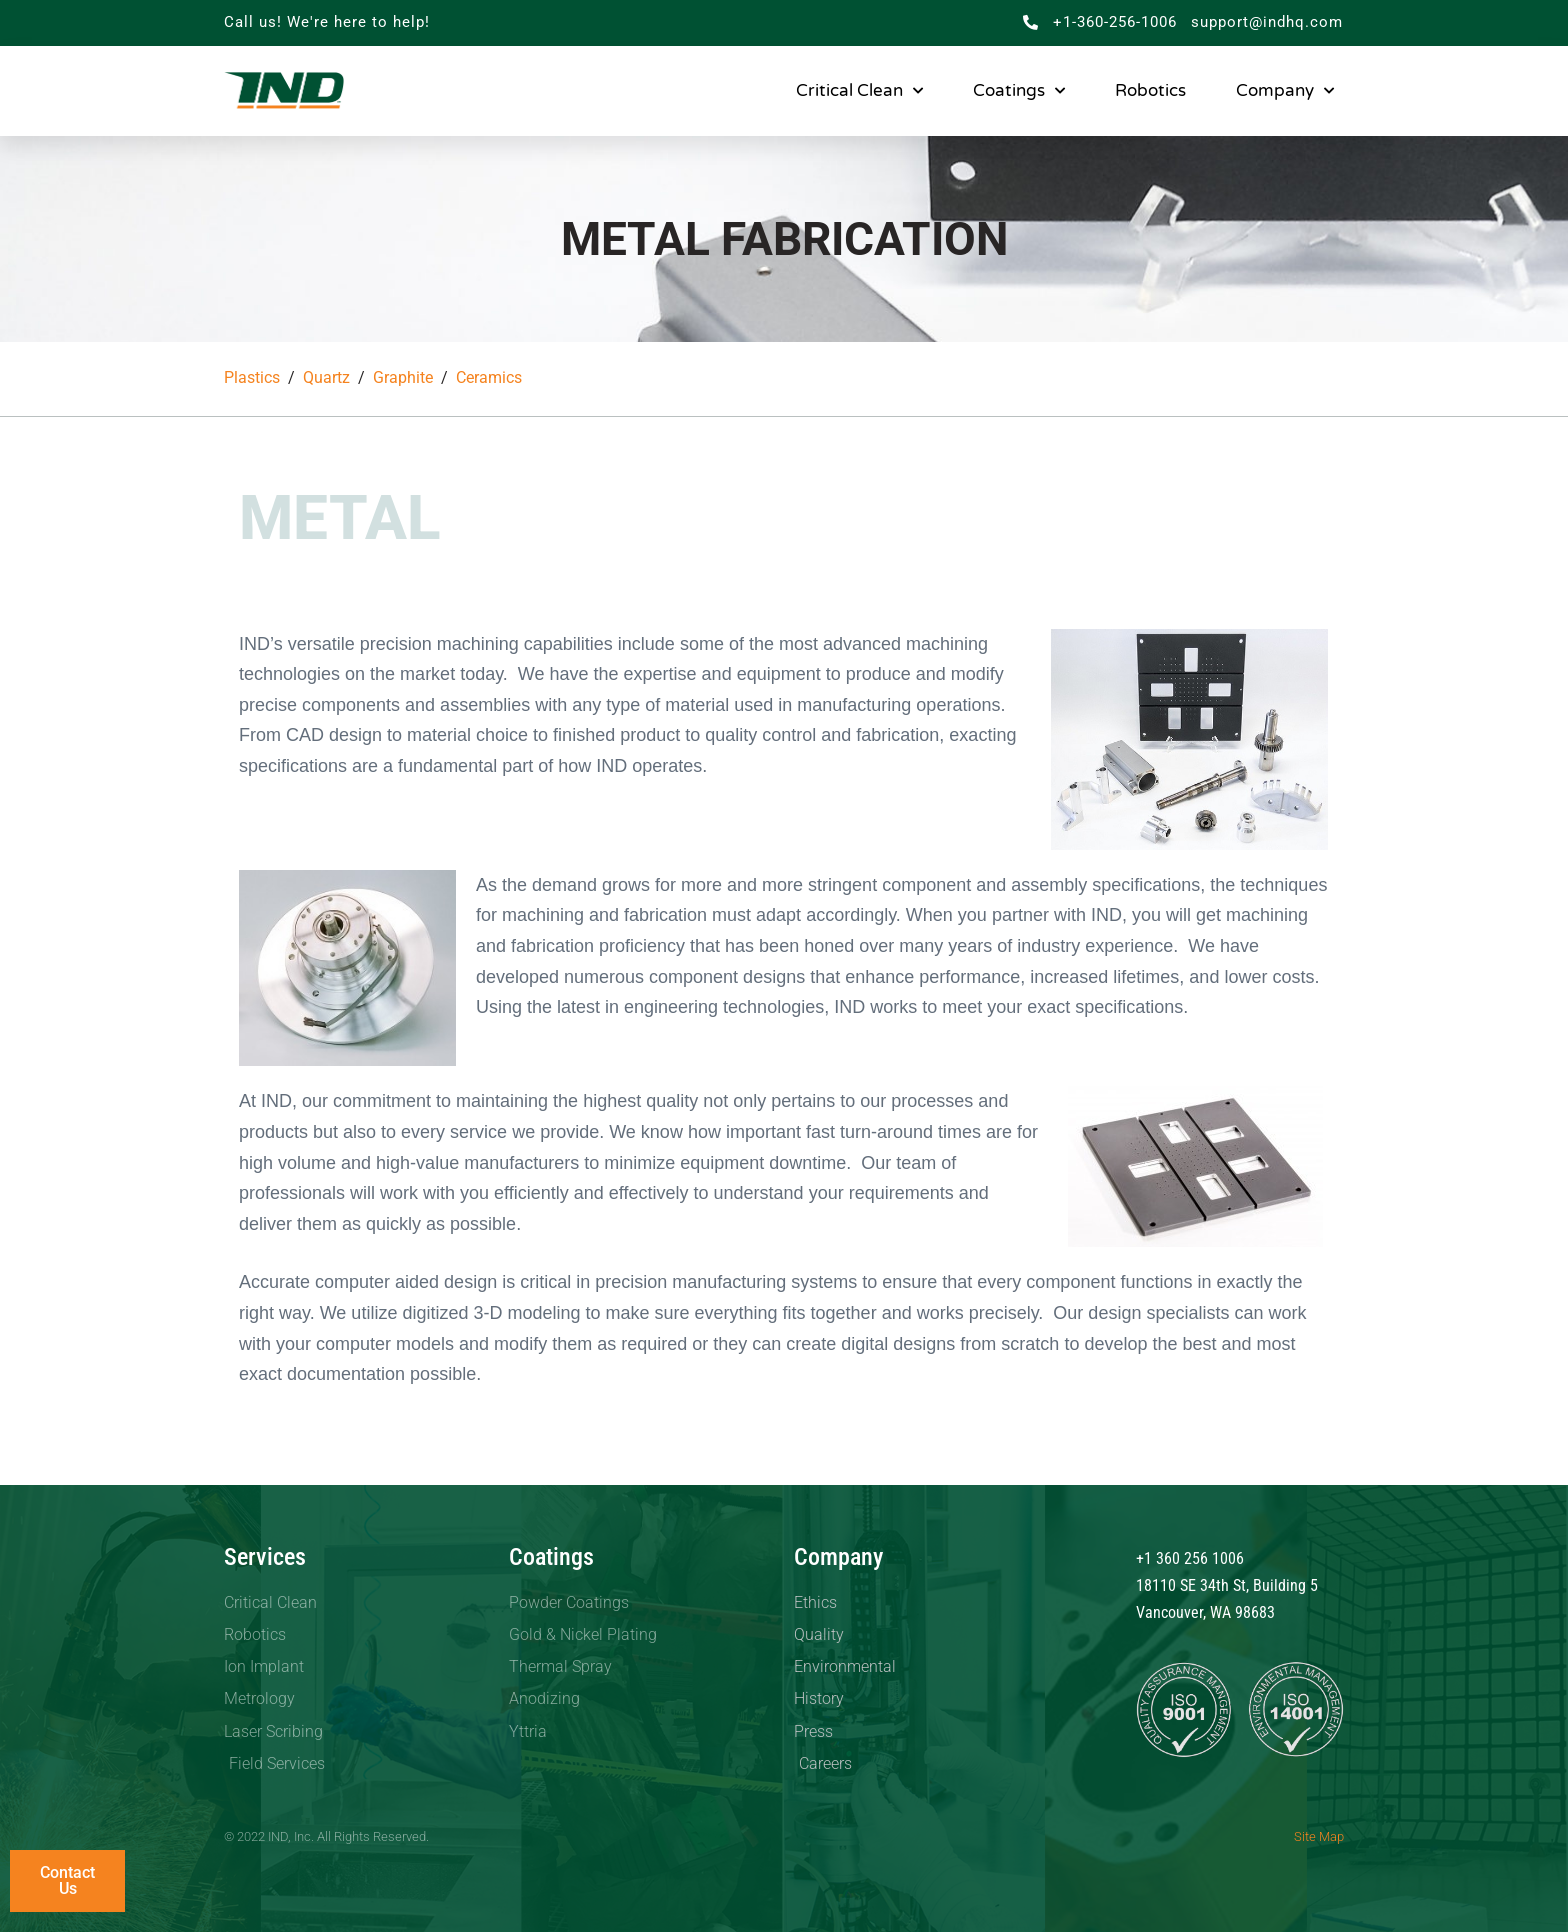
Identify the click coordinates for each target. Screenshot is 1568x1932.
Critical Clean (859, 91)
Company (1285, 91)
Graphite (403, 377)
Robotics (1150, 90)
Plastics (252, 377)
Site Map (1319, 1836)
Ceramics (489, 377)
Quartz (326, 377)
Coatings (1019, 91)
